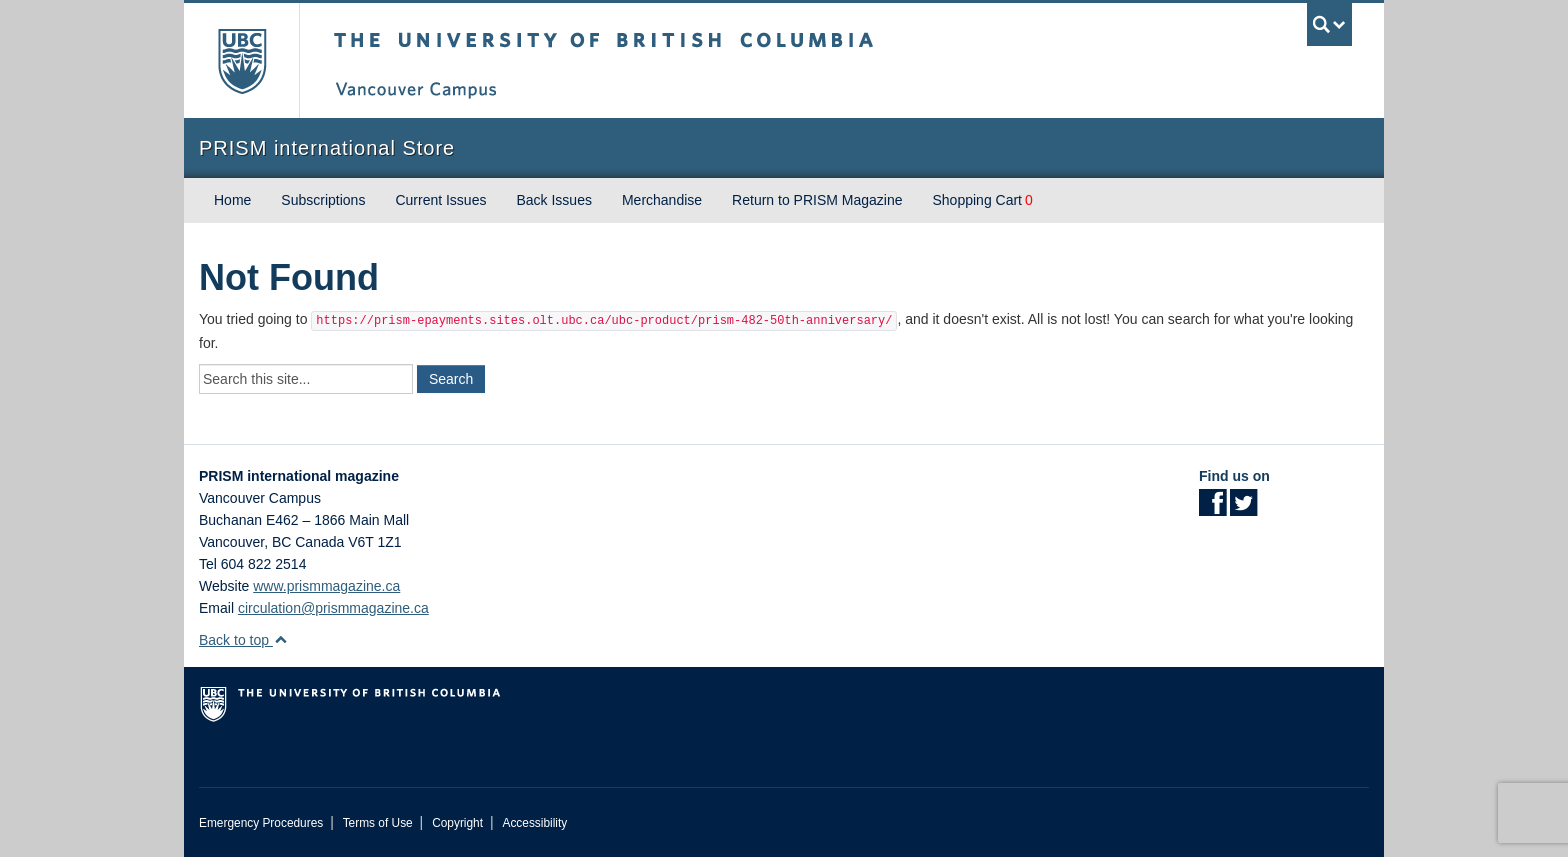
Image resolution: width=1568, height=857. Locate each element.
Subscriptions (323, 200)
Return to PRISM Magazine (817, 200)
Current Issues (440, 200)
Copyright (457, 823)
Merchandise (662, 200)
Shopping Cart (978, 200)
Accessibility (534, 823)
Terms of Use (378, 823)
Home (232, 200)
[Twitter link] (1243, 509)
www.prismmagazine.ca (326, 586)
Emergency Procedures (261, 823)
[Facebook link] (1212, 509)
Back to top (243, 640)
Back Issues (553, 200)
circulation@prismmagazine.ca (333, 608)
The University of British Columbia (241, 60)
